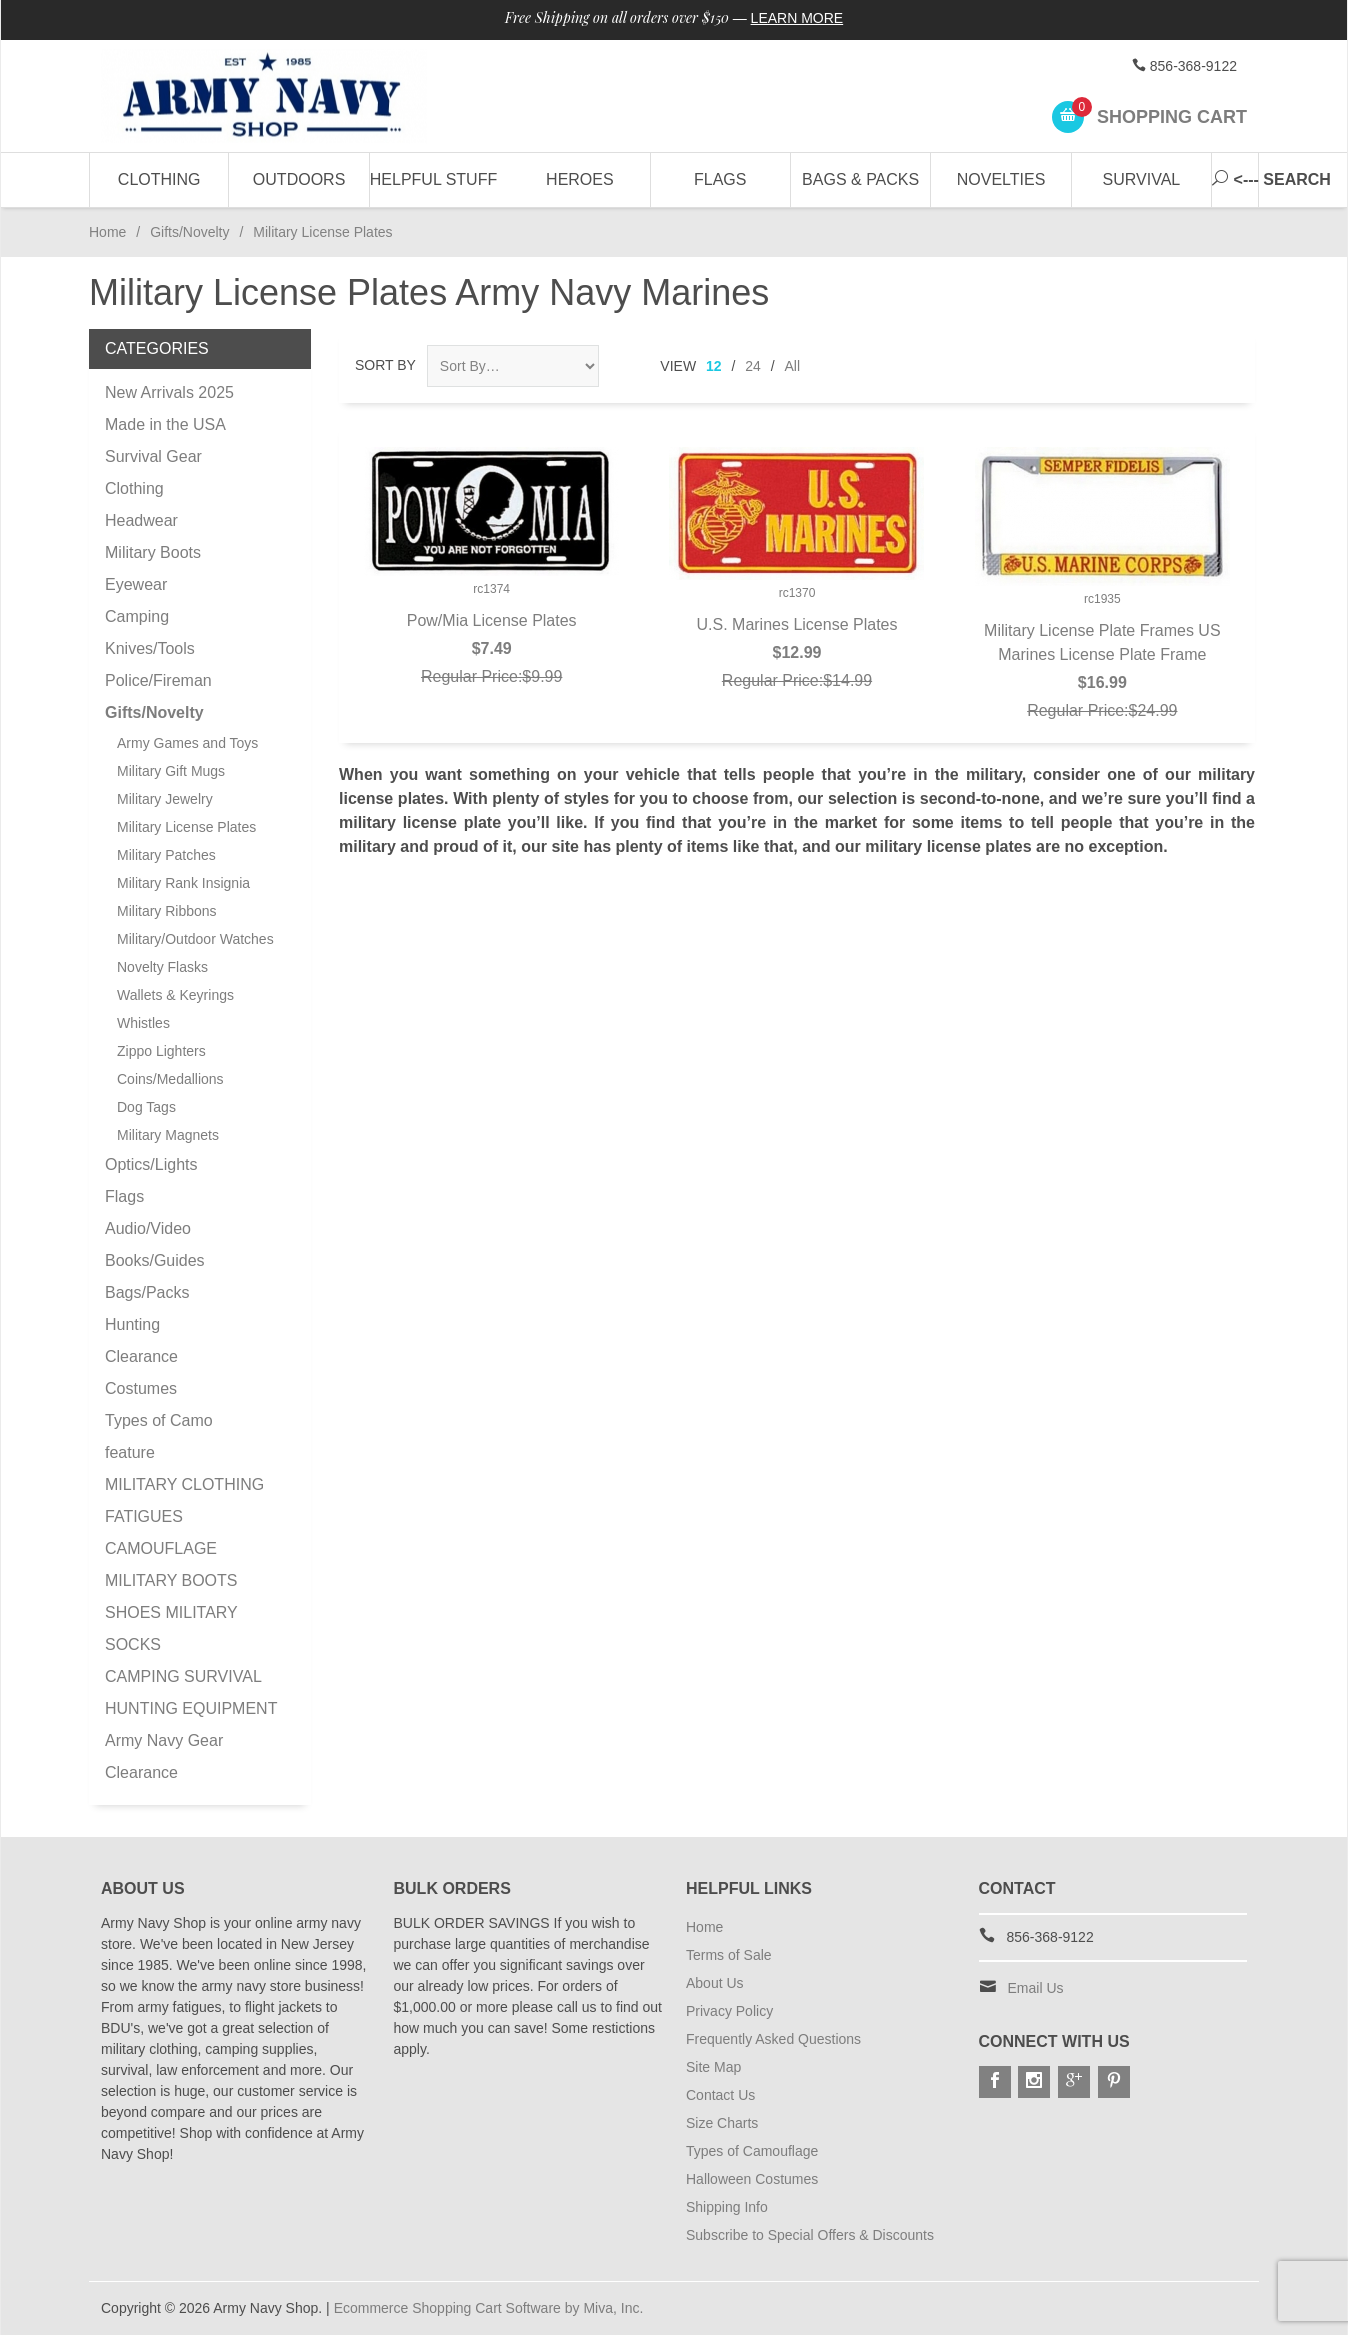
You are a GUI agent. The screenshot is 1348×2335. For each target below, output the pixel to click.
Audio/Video (148, 1228)
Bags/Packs (147, 1292)
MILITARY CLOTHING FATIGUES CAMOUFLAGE (184, 1516)
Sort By (385, 365)
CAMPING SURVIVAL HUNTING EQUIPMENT (191, 1692)
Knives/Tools (150, 648)
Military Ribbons (167, 911)
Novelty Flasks (162, 967)
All (793, 366)
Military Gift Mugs (171, 771)
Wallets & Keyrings (175, 995)
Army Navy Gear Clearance (164, 1756)
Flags (720, 179)
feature (130, 1452)
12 (714, 366)
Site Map (713, 2067)
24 (753, 366)
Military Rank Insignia (183, 883)
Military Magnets (168, 1135)
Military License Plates (186, 827)
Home (107, 232)
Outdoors (299, 179)
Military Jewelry (165, 799)
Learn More (797, 18)
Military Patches (166, 855)
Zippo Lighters (161, 1051)
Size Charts (722, 2123)
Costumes (141, 1388)
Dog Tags (146, 1107)
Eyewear (136, 584)
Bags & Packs (860, 179)
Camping (137, 616)
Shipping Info (727, 2207)
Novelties (1001, 179)
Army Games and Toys (187, 743)
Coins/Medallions (170, 1079)
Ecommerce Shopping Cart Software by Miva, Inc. (489, 2308)
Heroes (580, 179)
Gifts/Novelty (189, 232)
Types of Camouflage (752, 2151)
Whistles (143, 1023)
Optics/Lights (151, 1164)
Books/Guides (155, 1260)
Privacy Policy (729, 2011)
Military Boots (153, 552)
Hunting (132, 1324)
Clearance (141, 1356)
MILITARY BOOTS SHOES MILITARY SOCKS (171, 1612)
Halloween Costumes (752, 2179)
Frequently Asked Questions (773, 2039)
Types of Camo (159, 1420)
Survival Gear (153, 456)
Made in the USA (165, 424)
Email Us (1036, 1988)
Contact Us (720, 2095)
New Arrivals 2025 (169, 392)
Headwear (141, 520)
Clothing (159, 179)
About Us (715, 1983)
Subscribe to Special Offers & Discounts (810, 2235)
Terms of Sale (729, 1955)
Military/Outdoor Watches (195, 939)
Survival (1142, 179)
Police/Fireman (158, 680)
